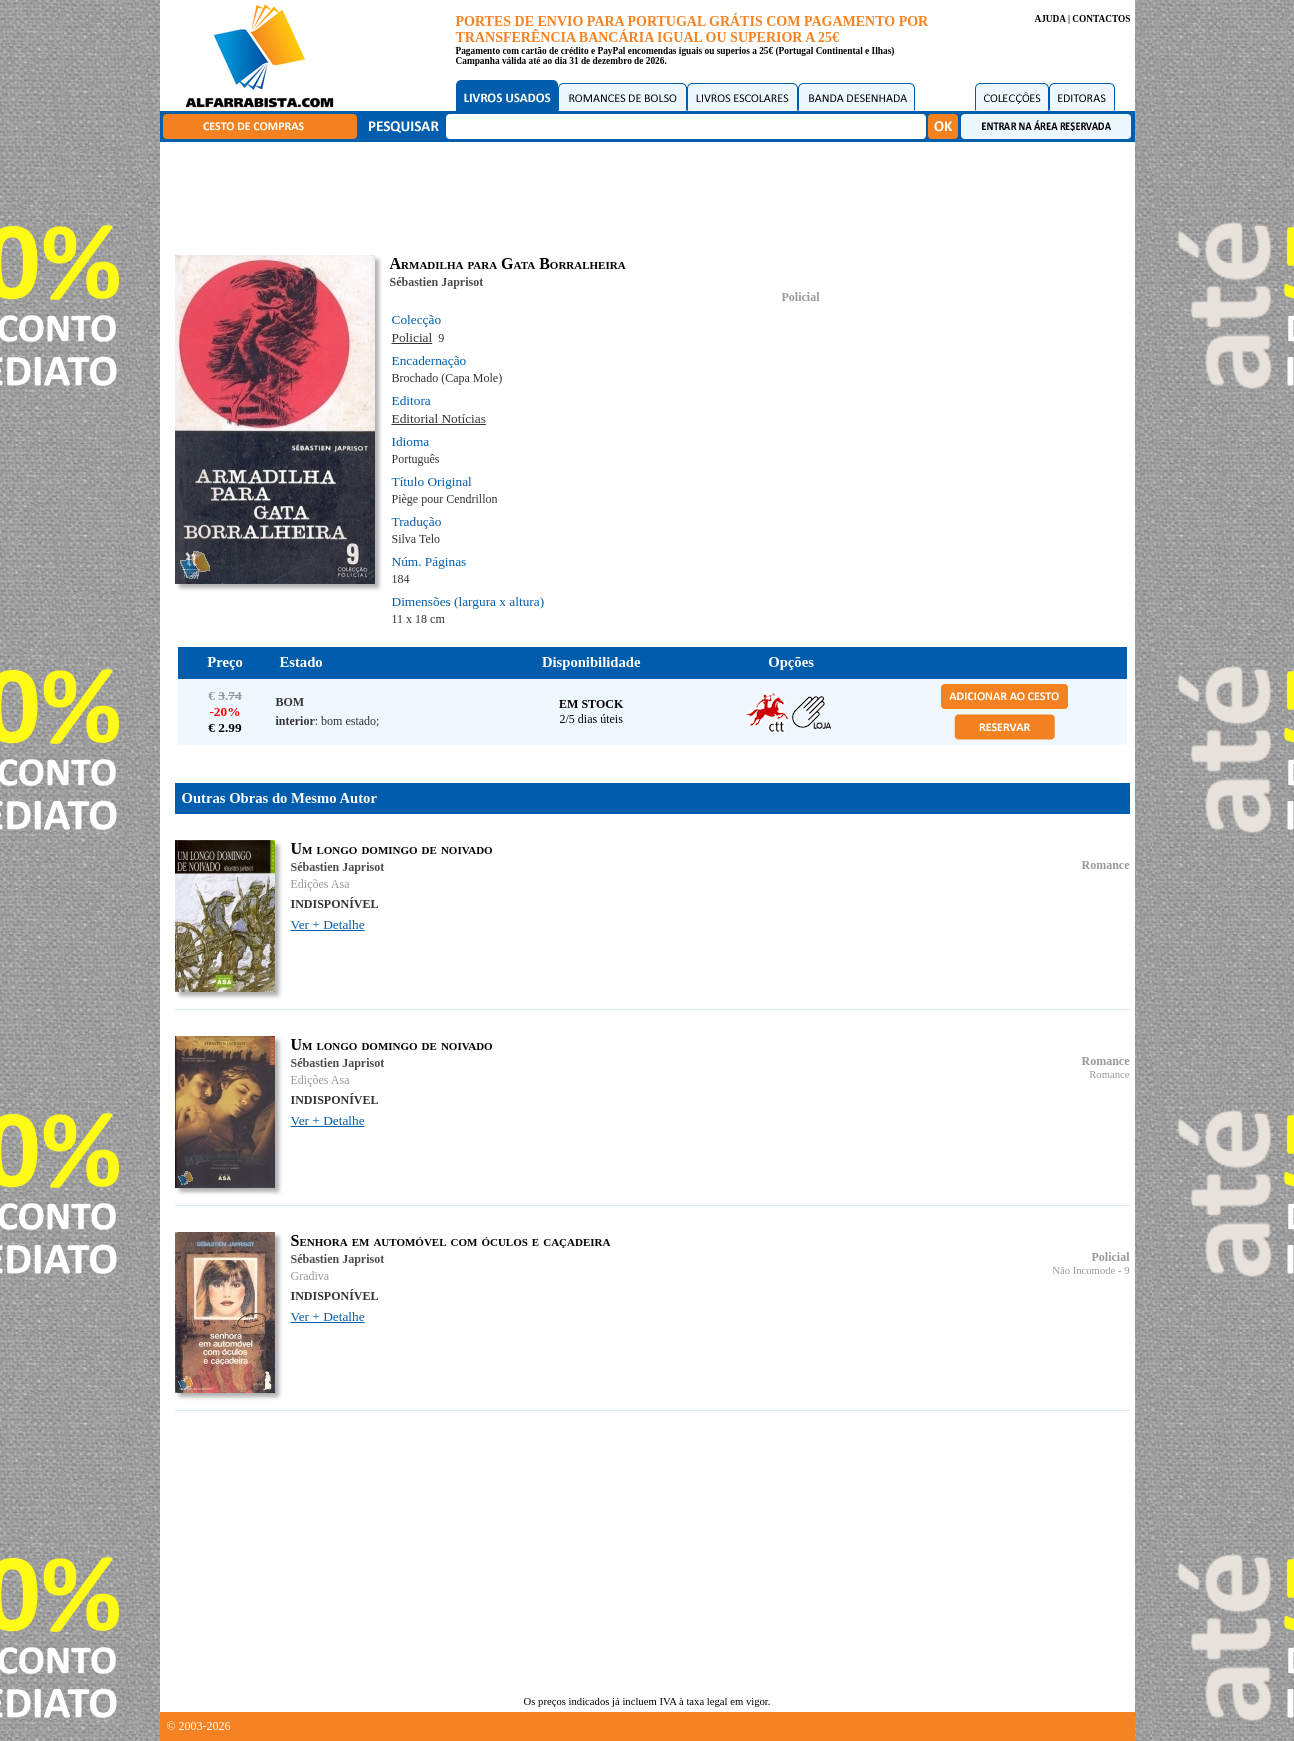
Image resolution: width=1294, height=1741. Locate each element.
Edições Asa (320, 884)
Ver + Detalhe (328, 924)
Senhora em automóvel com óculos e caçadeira (451, 1240)
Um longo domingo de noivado (392, 848)
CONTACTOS (1101, 19)
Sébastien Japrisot (437, 282)
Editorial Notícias (439, 418)
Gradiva (310, 1276)
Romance (1106, 865)
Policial (801, 297)
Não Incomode (1083, 1270)
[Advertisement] (652, 195)
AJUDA (1049, 19)
